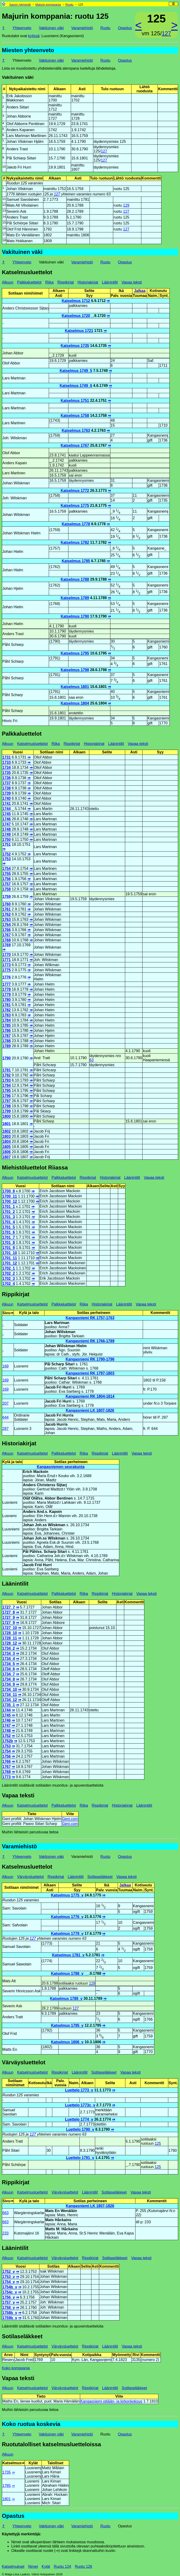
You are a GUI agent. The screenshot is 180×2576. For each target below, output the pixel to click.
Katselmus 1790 (75, 616)
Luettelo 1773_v (79, 2090)
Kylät (46, 2567)
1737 (6, 783)
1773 (6, 965)
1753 (6, 859)
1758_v (8, 2308)
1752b (7, 1741)
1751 (6, 844)
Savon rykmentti (20, 4)
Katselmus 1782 (75, 542)
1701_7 (8, 1237)
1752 (6, 854)
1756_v (8, 2297)
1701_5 (8, 1227)
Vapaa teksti (131, 282)
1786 (6, 1031)
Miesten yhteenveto (28, 50)
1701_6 (8, 1232)
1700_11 (9, 1196)
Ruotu (69, 4)
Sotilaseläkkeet (100, 1877)
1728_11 (9, 1638)
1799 (6, 1111)
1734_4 (8, 1659)
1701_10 (9, 1253)
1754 (6, 869)
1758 (6, 889)
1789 (6, 1046)
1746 (6, 819)
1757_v (8, 2302)
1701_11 (9, 1258)
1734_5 (8, 1664)
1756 (6, 879)
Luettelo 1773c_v (80, 2105)
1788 (6, 1041)
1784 (6, 1020)
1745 (6, 814)
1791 (6, 1070)
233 (5, 2233)
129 (126, 205)
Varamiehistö (82, 28)
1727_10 (9, 1628)
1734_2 (8, 1648)
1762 (6, 914)
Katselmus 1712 (76, 301)
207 (5, 1403)
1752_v (8, 2272)
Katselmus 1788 (75, 579)
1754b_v (9, 2287)
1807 (6, 1157)
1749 (6, 834)
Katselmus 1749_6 (76, 386)
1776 (6, 977)
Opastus (125, 28)
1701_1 (8, 1207)
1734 (6, 768)
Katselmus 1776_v (67, 1917)
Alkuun (7, 282)
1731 (6, 757)
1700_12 (9, 1201)
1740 (6, 798)
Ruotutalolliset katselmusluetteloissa (51, 2444)
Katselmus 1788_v (67, 1973)
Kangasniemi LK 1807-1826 (90, 1410)
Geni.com (70, 1819)
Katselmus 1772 (75, 491)
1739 (6, 793)
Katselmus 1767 (75, 445)
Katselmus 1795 (75, 653)
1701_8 (8, 1243)
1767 (6, 935)
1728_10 (9, 1633)
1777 (6, 984)
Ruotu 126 (83, 2567)
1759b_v (9, 2318)
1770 (6, 955)
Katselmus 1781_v (68, 1955)
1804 (6, 1142)
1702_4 (8, 1284)
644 (5, 1417)
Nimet (33, 2567)
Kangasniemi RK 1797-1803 (90, 1373)
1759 (6, 897)
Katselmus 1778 (76, 524)
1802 (6, 1131)
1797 (6, 1101)
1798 (6, 1106)
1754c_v (9, 2292)
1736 (6, 778)
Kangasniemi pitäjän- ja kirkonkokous (111, 2401)
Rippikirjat (65, 282)
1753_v (8, 2277)
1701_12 (9, 1263)
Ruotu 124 (62, 2567)
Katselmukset (13, 2567)
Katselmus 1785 (76, 561)
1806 (6, 1152)
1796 (6, 1096)
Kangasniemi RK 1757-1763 (90, 1318)
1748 (6, 829)
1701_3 (8, 1217)
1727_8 (8, 1612)
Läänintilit (110, 282)
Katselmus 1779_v (67, 1934)
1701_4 (8, 1222)
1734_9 (8, 1684)
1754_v (8, 2282)
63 (92, 1060)
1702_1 (8, 1268)
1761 (6, 909)
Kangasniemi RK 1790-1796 (90, 1359)
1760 (6, 904)
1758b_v (9, 2313)
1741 (6, 804)
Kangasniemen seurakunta (61, 1467)
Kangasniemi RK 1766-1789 (90, 1341)
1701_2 (8, 1212)
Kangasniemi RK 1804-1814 (90, 1396)
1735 (6, 773)
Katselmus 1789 (75, 598)
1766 (6, 930)
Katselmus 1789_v (66, 1998)
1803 (6, 1136)
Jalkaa (140, 291)
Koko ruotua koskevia (31, 2424)
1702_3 (8, 1279)
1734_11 (9, 1695)
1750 (6, 840)
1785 (6, 1025)
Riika (49, 282)
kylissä (33, 36)
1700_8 (8, 1191)
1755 (6, 874)
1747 (6, 824)
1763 (6, 919)
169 (5, 1366)
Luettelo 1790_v (80, 2129)
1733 (6, 762)
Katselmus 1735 (75, 346)
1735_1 (8, 1705)
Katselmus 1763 (76, 430)
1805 (6, 1147)
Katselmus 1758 (75, 415)
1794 (6, 1085)
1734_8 (8, 1679)
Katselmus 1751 (75, 401)
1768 (6, 940)
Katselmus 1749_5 (76, 371)
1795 (6, 1091)
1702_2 (8, 1273)
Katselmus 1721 (79, 331)
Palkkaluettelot (29, 282)
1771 (6, 960)
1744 (6, 809)
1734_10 (9, 1689)
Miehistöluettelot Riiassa (35, 1167)
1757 (6, 884)
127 (166, 33)
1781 (6, 1005)
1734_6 (8, 1669)
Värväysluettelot (30, 1877)
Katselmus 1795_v (67, 2025)
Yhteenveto (21, 28)
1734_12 (9, 1700)
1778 (6, 989)
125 (158, 2143)
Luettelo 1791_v (80, 2158)
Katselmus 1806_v (67, 2042)
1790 (6, 1058)
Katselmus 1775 (75, 505)
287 (5, 1429)
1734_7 (8, 1674)
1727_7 (8, 1607)
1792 (6, 1075)
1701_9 (8, 1248)
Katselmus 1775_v (67, 1895)
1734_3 (8, 1653)
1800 (6, 1116)
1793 (6, 1080)
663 (5, 2213)
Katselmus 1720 (76, 316)
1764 (6, 925)
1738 (6, 788)
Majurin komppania (48, 4)
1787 (6, 1036)
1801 (6, 1124)
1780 (6, 1000)
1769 (6, 945)
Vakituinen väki (51, 28)
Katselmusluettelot (27, 272)
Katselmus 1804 (75, 703)
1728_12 (9, 1643)
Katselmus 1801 (75, 687)
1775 (6, 970)
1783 (6, 1015)
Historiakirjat (88, 282)
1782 (6, 1010)
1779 (6, 995)
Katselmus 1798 (75, 670)
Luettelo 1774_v (79, 2119)
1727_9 (8, 1617)
